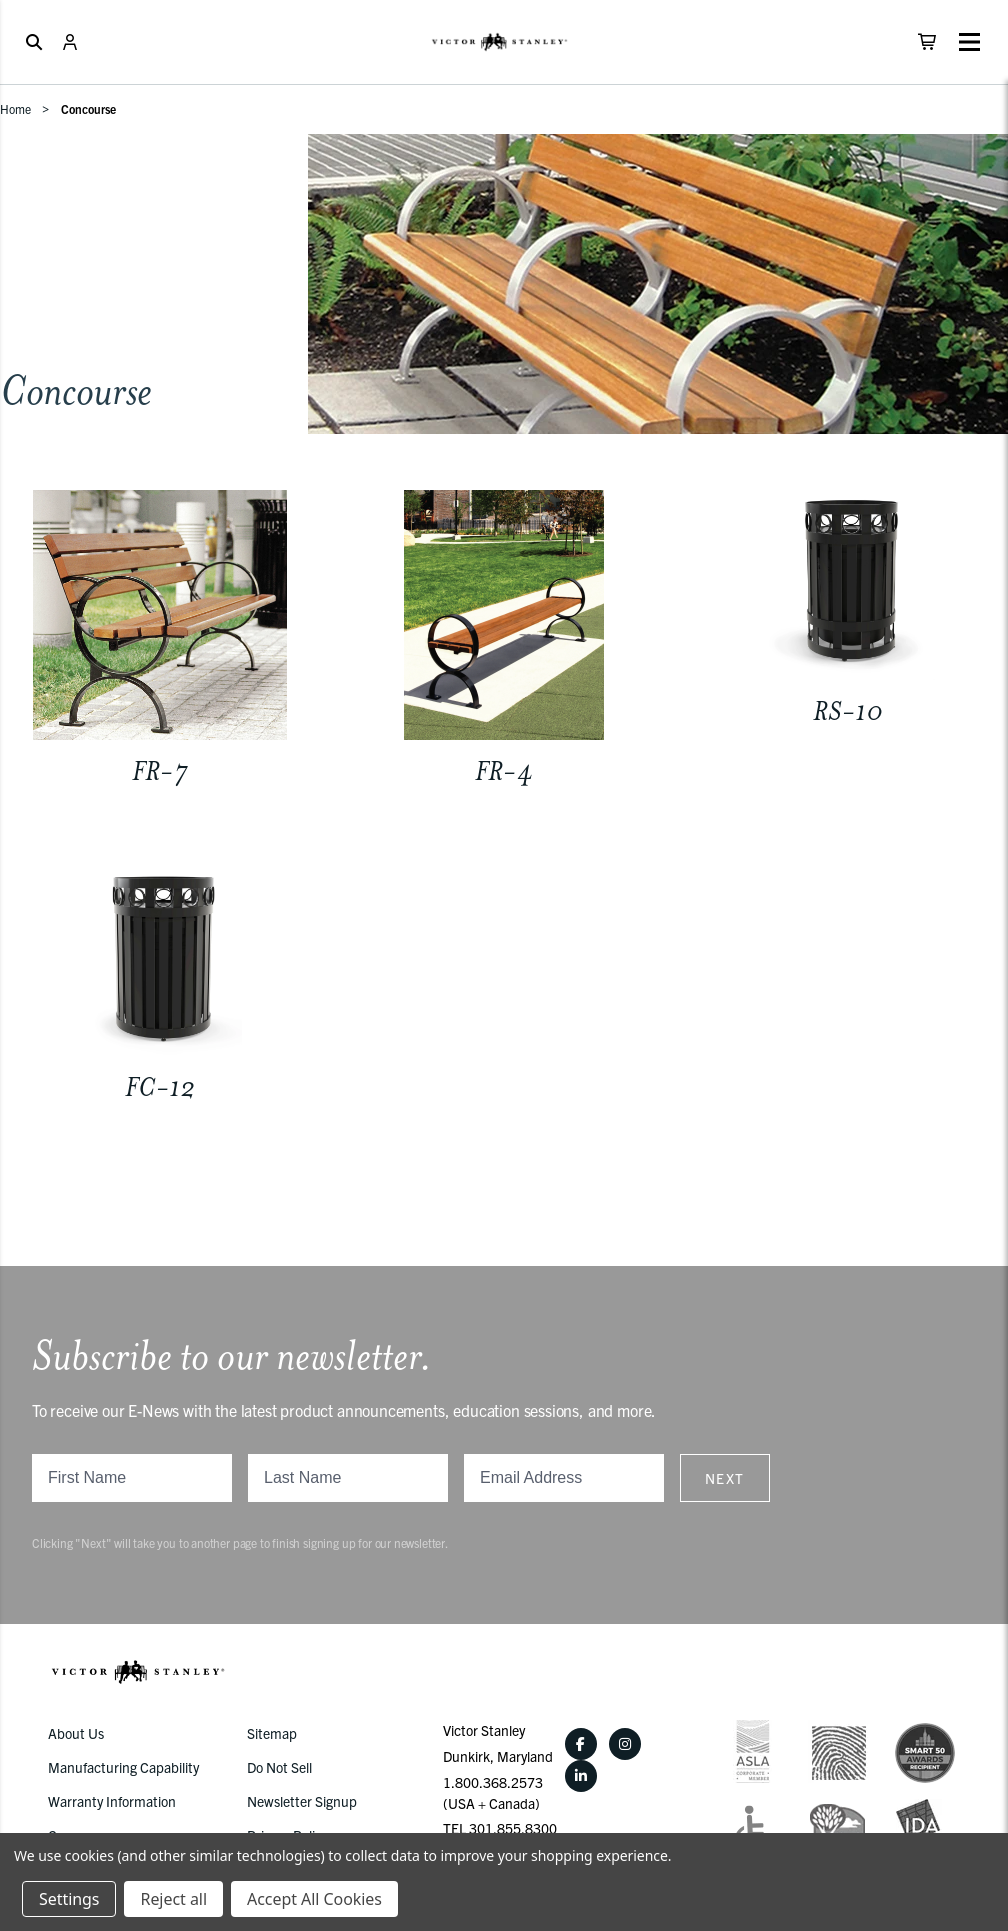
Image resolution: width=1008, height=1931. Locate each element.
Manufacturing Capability (123, 1767)
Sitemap (272, 1733)
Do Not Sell (279, 1767)
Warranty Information (112, 1801)
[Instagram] (625, 1744)
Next (725, 1478)
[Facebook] (581, 1744)
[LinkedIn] (581, 1776)
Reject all (173, 1899)
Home (15, 108)
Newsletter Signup (302, 1801)
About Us (76, 1733)
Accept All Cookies (314, 1899)
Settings (69, 1899)
